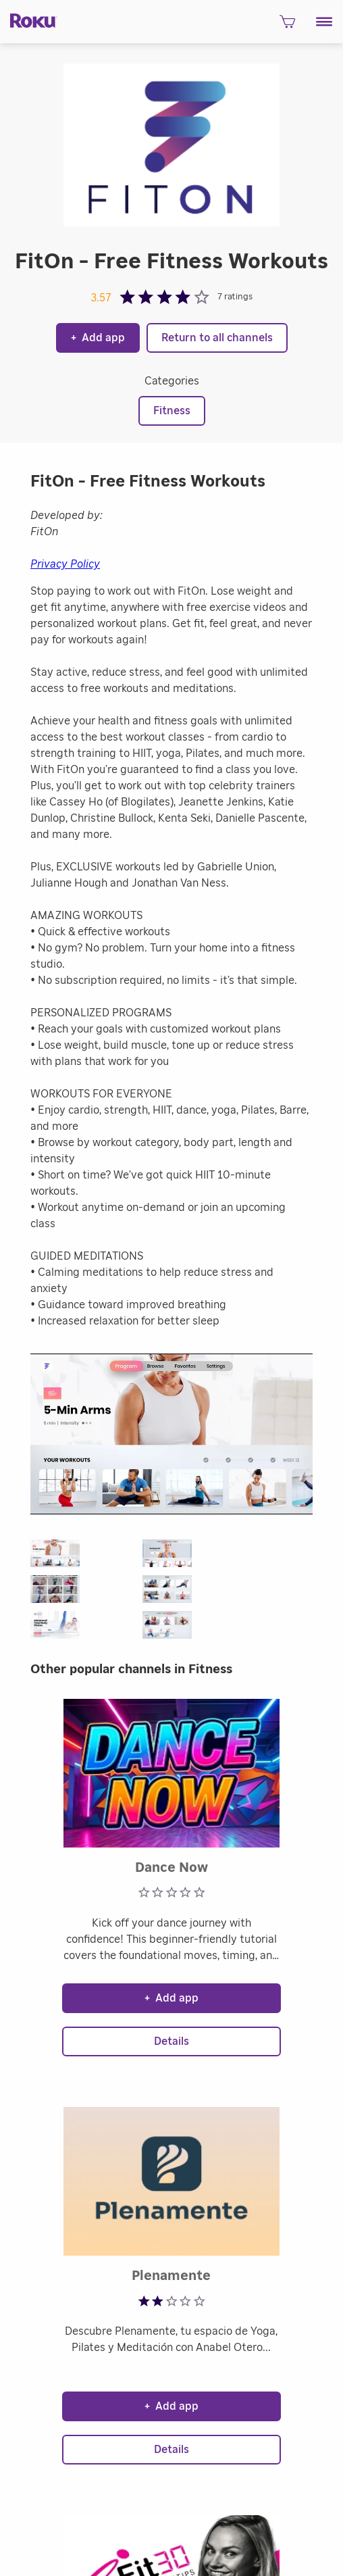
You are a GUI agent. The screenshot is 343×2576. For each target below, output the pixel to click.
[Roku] (28, 20)
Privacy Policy (65, 564)
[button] (324, 21)
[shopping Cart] (287, 25)
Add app (98, 337)
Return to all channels (217, 337)
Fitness (171, 410)
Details (171, 2041)
